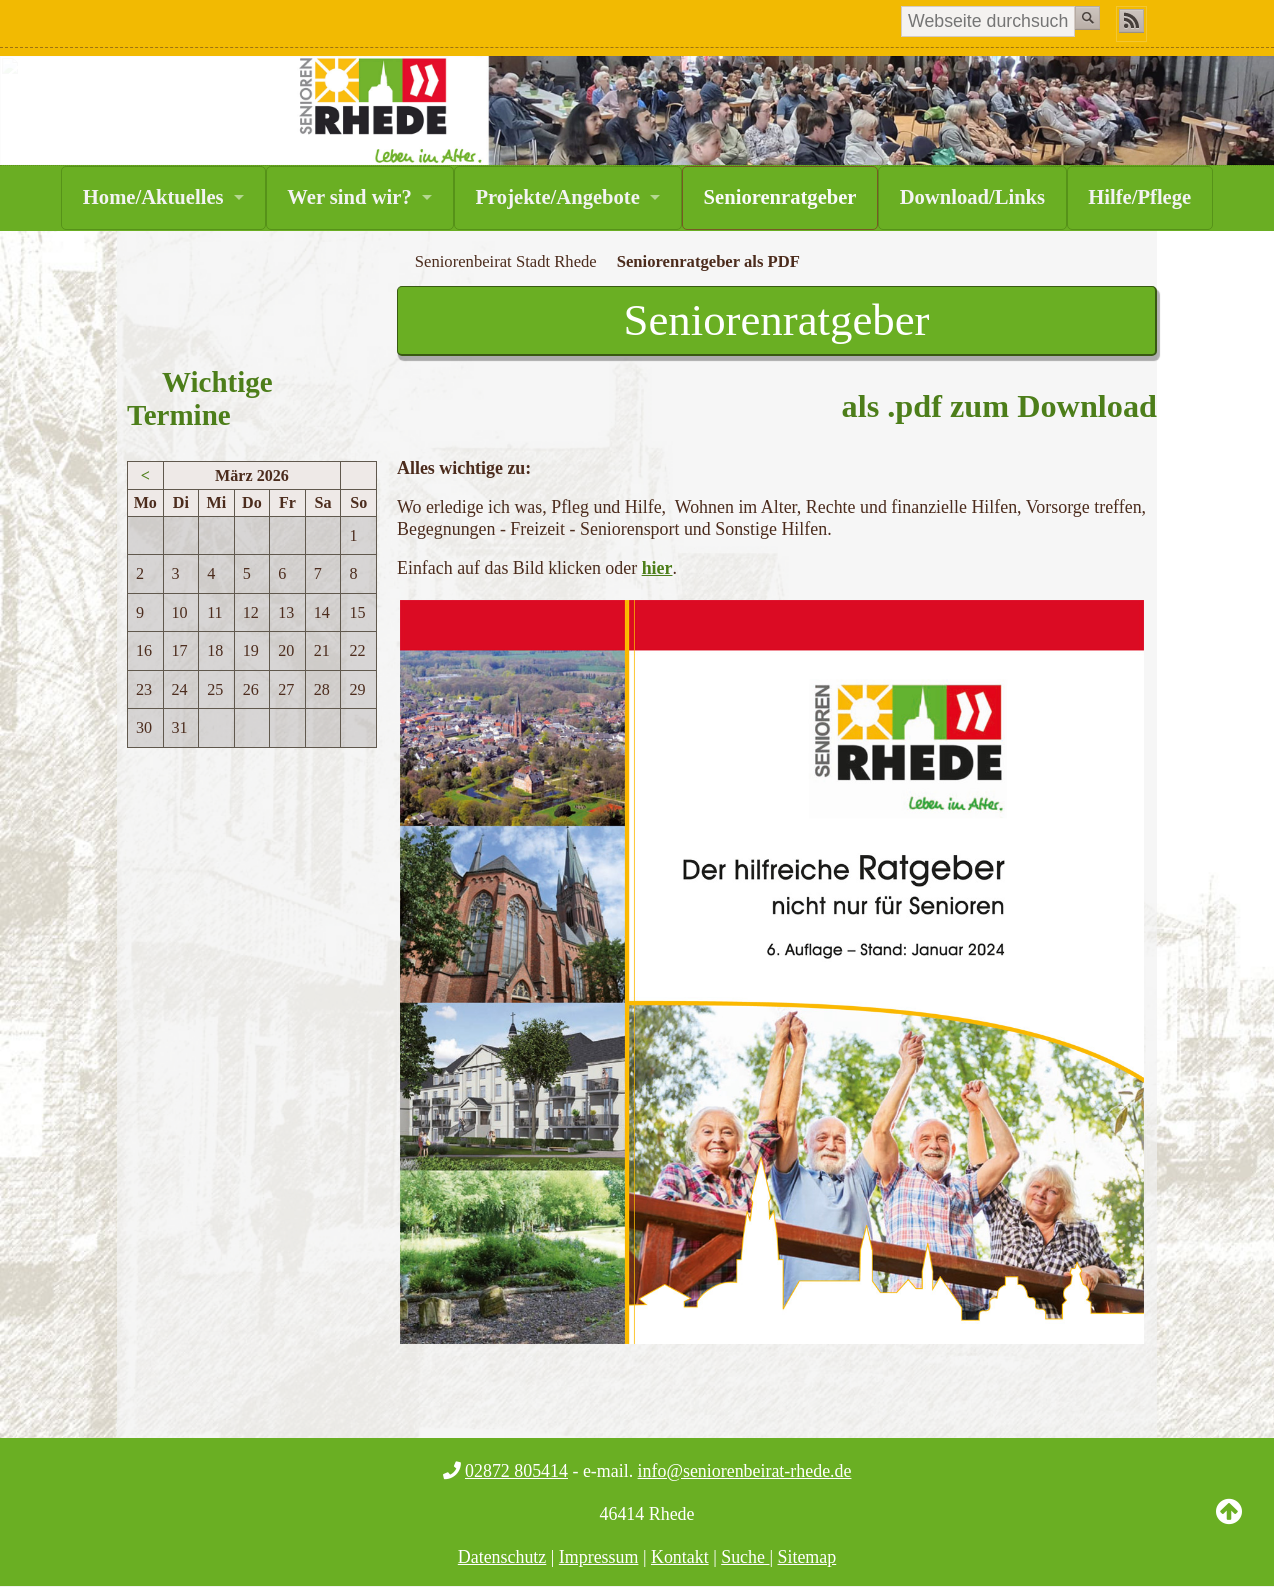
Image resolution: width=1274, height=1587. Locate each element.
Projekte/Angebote (557, 197)
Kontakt (680, 1557)
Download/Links (972, 197)
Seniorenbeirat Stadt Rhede (506, 261)
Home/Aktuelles (153, 197)
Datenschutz (502, 1557)
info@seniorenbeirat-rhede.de (745, 1471)
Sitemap (807, 1557)
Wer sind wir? (349, 197)
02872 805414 (516, 1471)
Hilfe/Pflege (1139, 197)
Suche (745, 1557)
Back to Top (1229, 1527)
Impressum (599, 1557)
